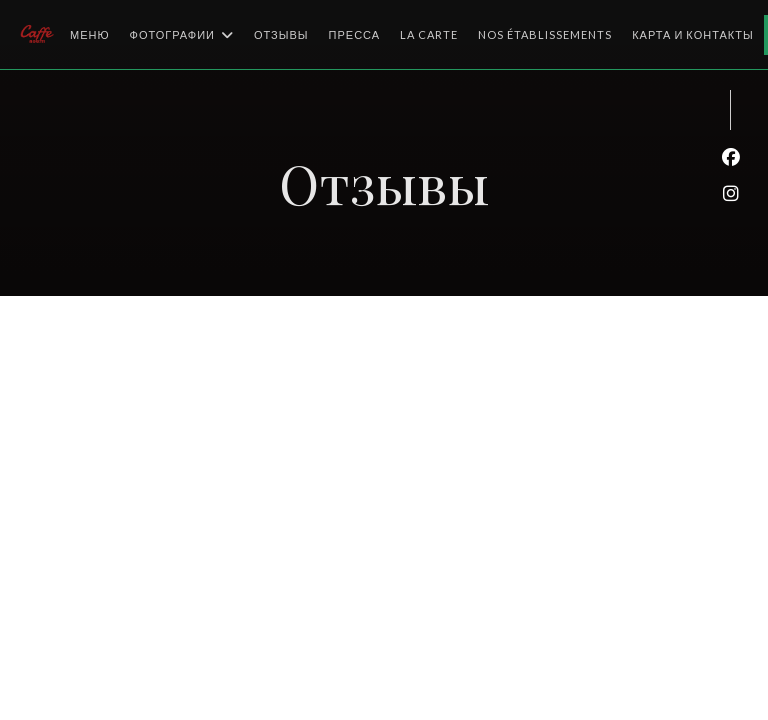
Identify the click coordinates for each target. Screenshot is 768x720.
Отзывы (281, 34)
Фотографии (182, 35)
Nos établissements (545, 32)
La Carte (429, 32)
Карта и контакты (693, 34)
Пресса (355, 34)
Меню (90, 34)
